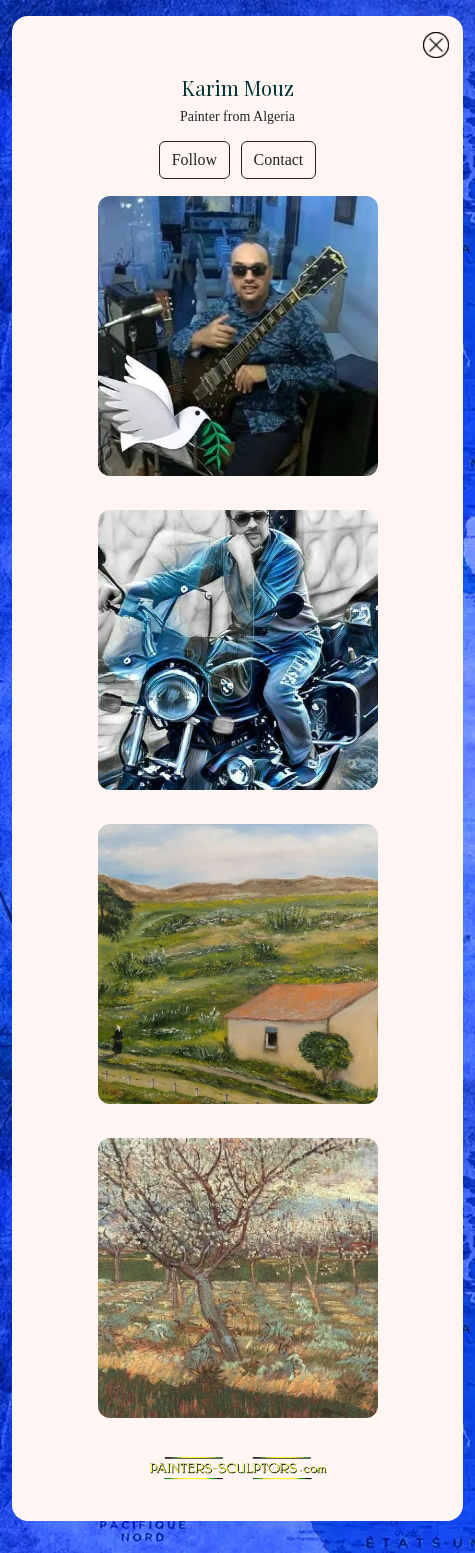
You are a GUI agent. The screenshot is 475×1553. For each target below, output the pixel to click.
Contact (279, 159)
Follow (194, 159)
